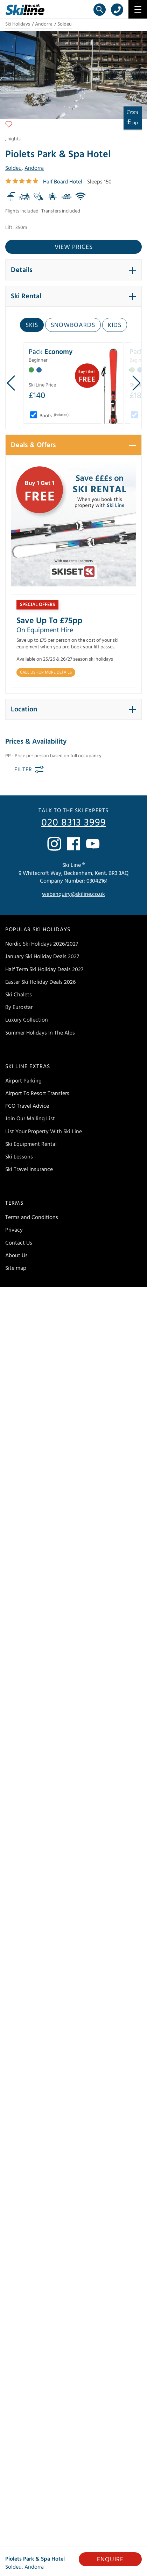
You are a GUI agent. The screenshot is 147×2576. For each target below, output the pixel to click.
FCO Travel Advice (27, 1106)
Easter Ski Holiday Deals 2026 (40, 982)
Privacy (14, 1230)
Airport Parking (23, 1081)
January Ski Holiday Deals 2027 (42, 956)
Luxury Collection (26, 1020)
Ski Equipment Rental (31, 1144)
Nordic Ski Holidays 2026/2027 (41, 944)
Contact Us (18, 1243)
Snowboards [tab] (73, 325)
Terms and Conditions (31, 1217)
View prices (74, 247)
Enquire (110, 2559)
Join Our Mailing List (30, 1118)
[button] (73, 270)
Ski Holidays (17, 24)
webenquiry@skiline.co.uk (73, 894)
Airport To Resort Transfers (37, 1093)
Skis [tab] (32, 325)
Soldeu (64, 24)
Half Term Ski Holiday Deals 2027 (44, 969)
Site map (15, 1268)
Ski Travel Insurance (29, 1169)
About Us (16, 1255)
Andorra (43, 24)
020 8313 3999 (73, 823)
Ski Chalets (18, 994)
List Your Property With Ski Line (43, 1131)
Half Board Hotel (62, 182)
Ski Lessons (19, 1157)
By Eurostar (19, 1007)
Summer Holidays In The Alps (40, 1033)
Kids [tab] (114, 325)
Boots (54, 415)
